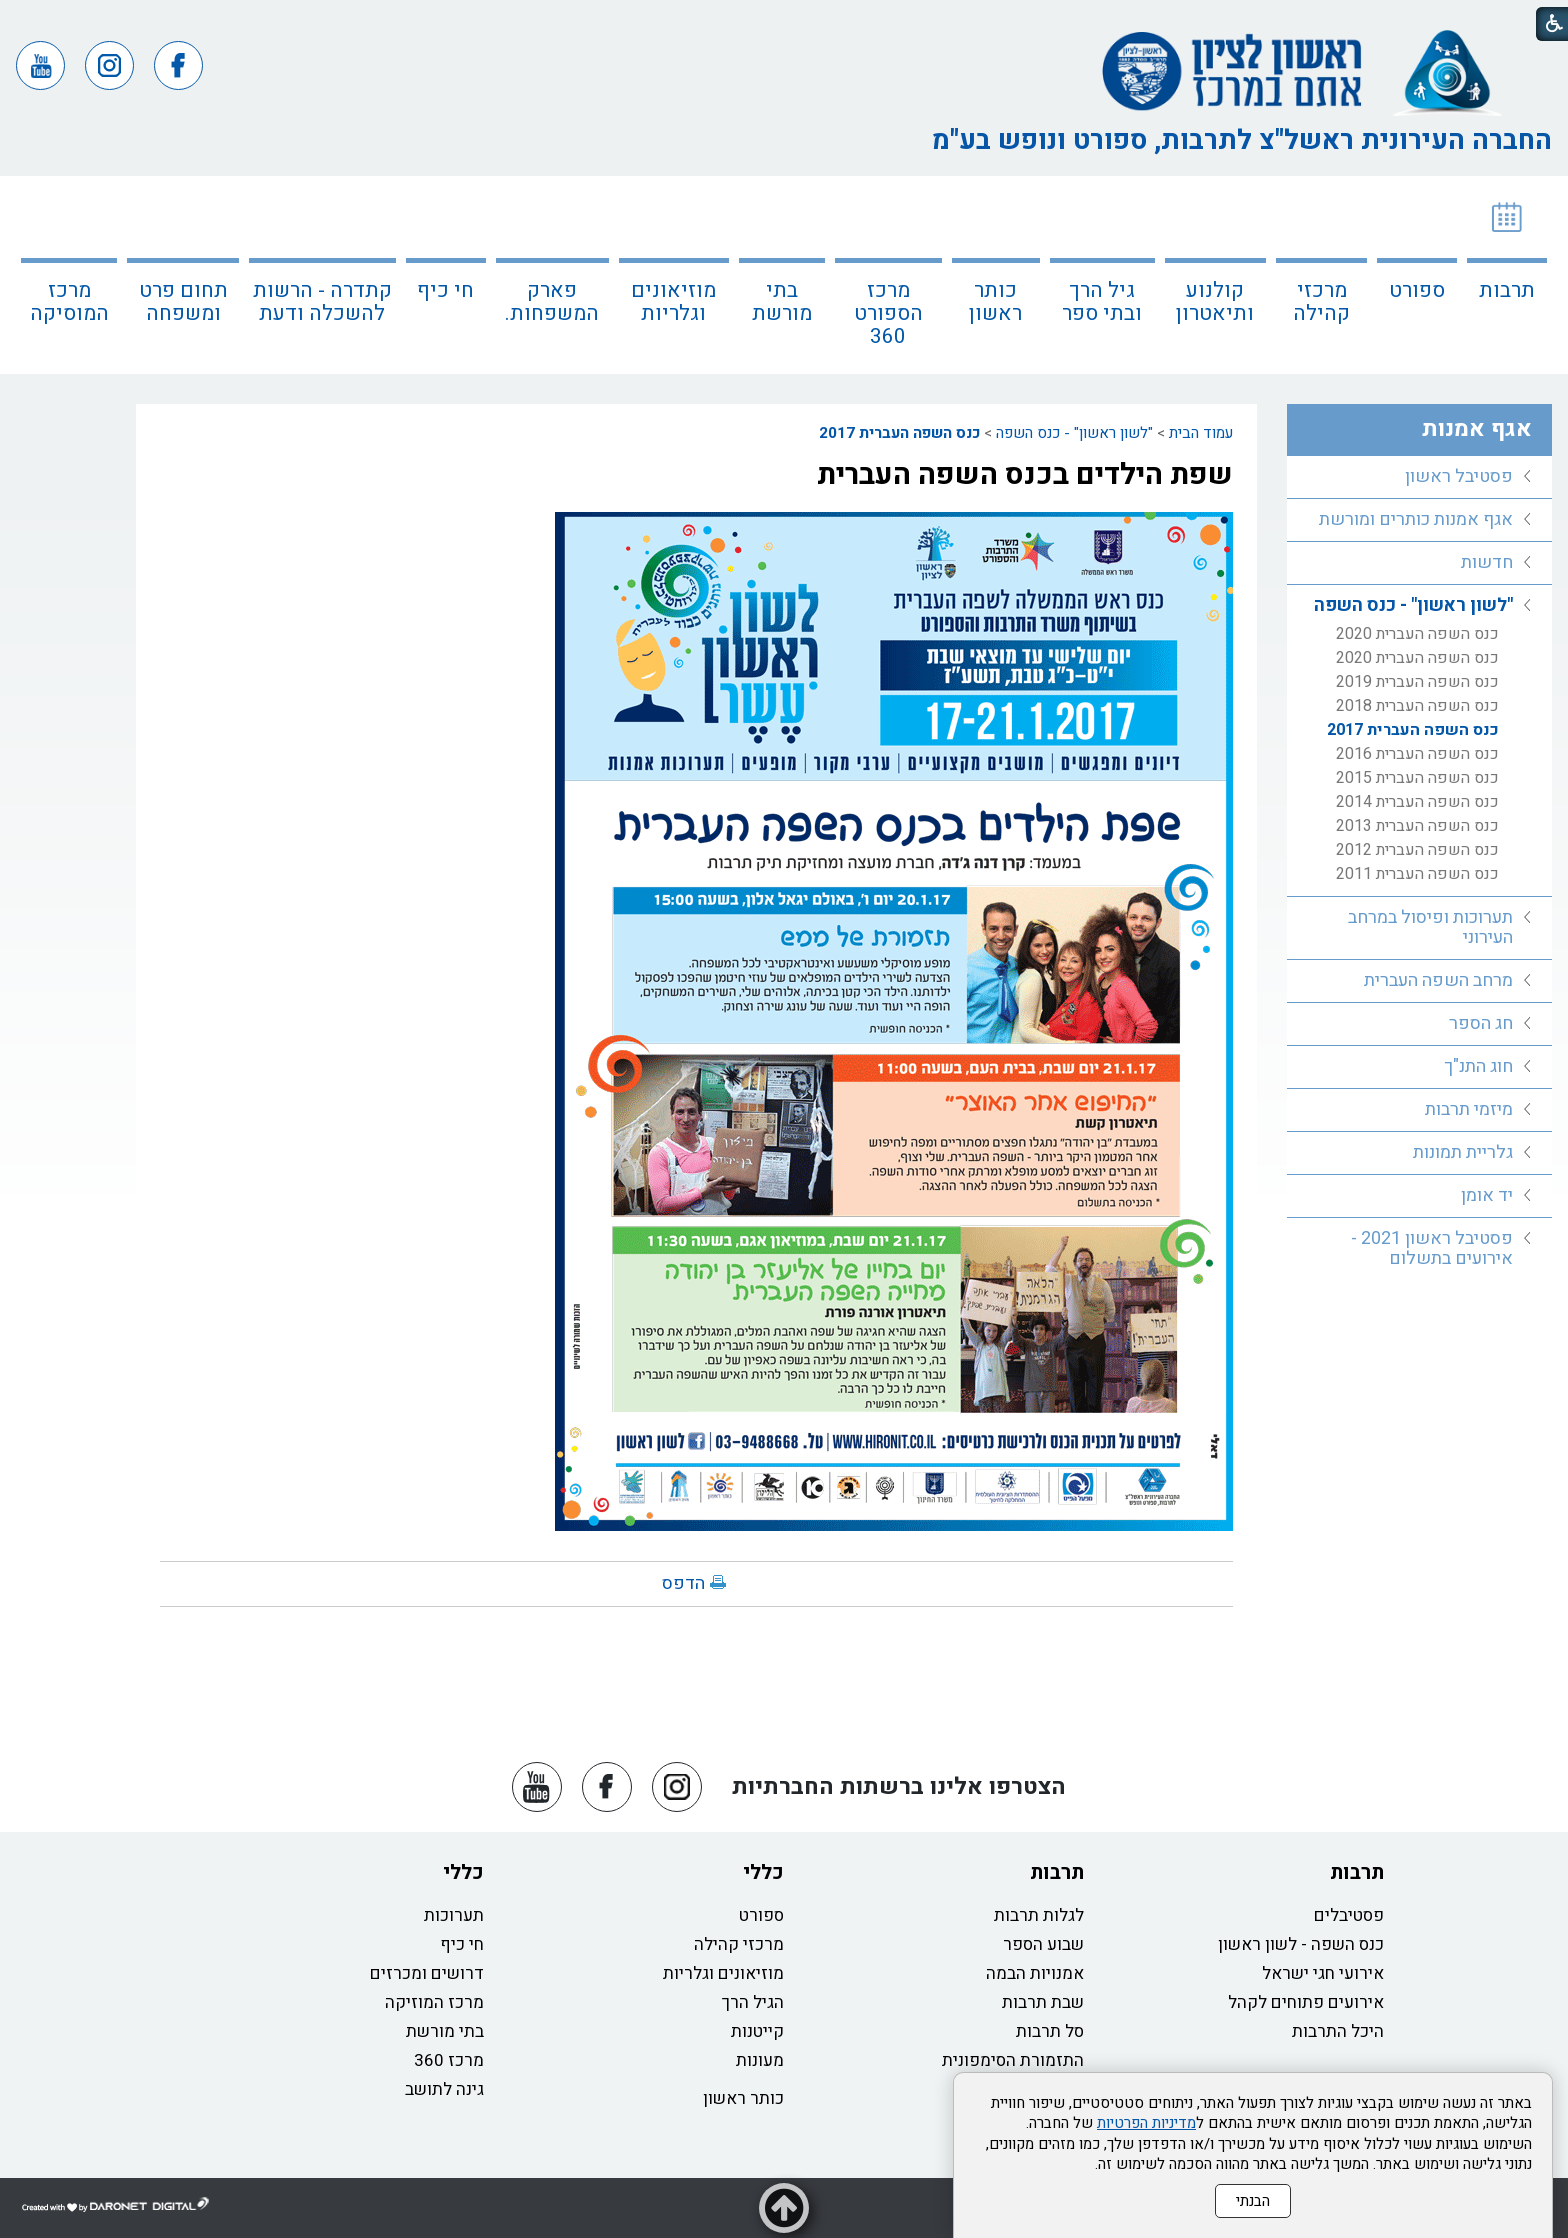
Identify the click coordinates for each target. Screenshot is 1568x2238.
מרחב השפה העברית (1438, 980)
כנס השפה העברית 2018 (1417, 706)
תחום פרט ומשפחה (183, 302)
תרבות (1507, 290)
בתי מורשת (782, 302)
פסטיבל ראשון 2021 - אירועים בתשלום (1432, 1248)
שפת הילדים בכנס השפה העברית (1025, 475)
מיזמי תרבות (1469, 1109)
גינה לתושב (444, 2089)
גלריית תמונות (1463, 1152)
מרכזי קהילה (1321, 302)
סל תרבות (1050, 2031)
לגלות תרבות (1039, 1915)
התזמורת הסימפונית (1013, 2060)
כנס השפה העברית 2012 (1417, 850)
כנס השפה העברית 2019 (1417, 682)
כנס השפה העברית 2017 (899, 433)
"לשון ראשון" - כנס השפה (1074, 433)
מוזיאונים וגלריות (673, 302)
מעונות (760, 2060)
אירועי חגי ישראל (1323, 1973)
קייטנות (757, 2031)
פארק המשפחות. (552, 302)
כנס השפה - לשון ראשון (1301, 1944)
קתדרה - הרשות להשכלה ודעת (322, 302)
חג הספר (1481, 1023)
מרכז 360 (449, 2060)
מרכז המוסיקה (69, 302)
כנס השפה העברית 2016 (1417, 754)
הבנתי (1253, 2201)
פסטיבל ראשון (1459, 476)
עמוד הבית (1201, 433)
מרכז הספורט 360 (888, 313)
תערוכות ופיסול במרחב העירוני (1430, 927)
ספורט (1417, 290)
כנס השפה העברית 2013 (1417, 826)
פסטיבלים (1349, 1915)
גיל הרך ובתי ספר (1102, 302)
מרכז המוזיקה (434, 2002)
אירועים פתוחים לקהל (1306, 2002)
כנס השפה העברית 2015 (1417, 778)
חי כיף (445, 290)
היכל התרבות (1338, 2031)
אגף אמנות (1477, 429)
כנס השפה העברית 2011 (1417, 874)
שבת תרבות (1043, 2002)
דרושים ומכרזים (427, 1973)
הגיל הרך (753, 2002)
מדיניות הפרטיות (1146, 2123)
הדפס (683, 1583)
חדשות (1487, 562)
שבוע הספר (1043, 1944)
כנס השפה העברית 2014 (1417, 802)
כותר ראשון (995, 302)
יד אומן (1487, 1195)
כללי (763, 1872)
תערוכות (454, 1915)
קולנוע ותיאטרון (1215, 302)
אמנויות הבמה (1035, 1973)
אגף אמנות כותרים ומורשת (1416, 519)
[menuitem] (1507, 275)
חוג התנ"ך (1478, 1066)
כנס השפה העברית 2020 (1417, 634)
